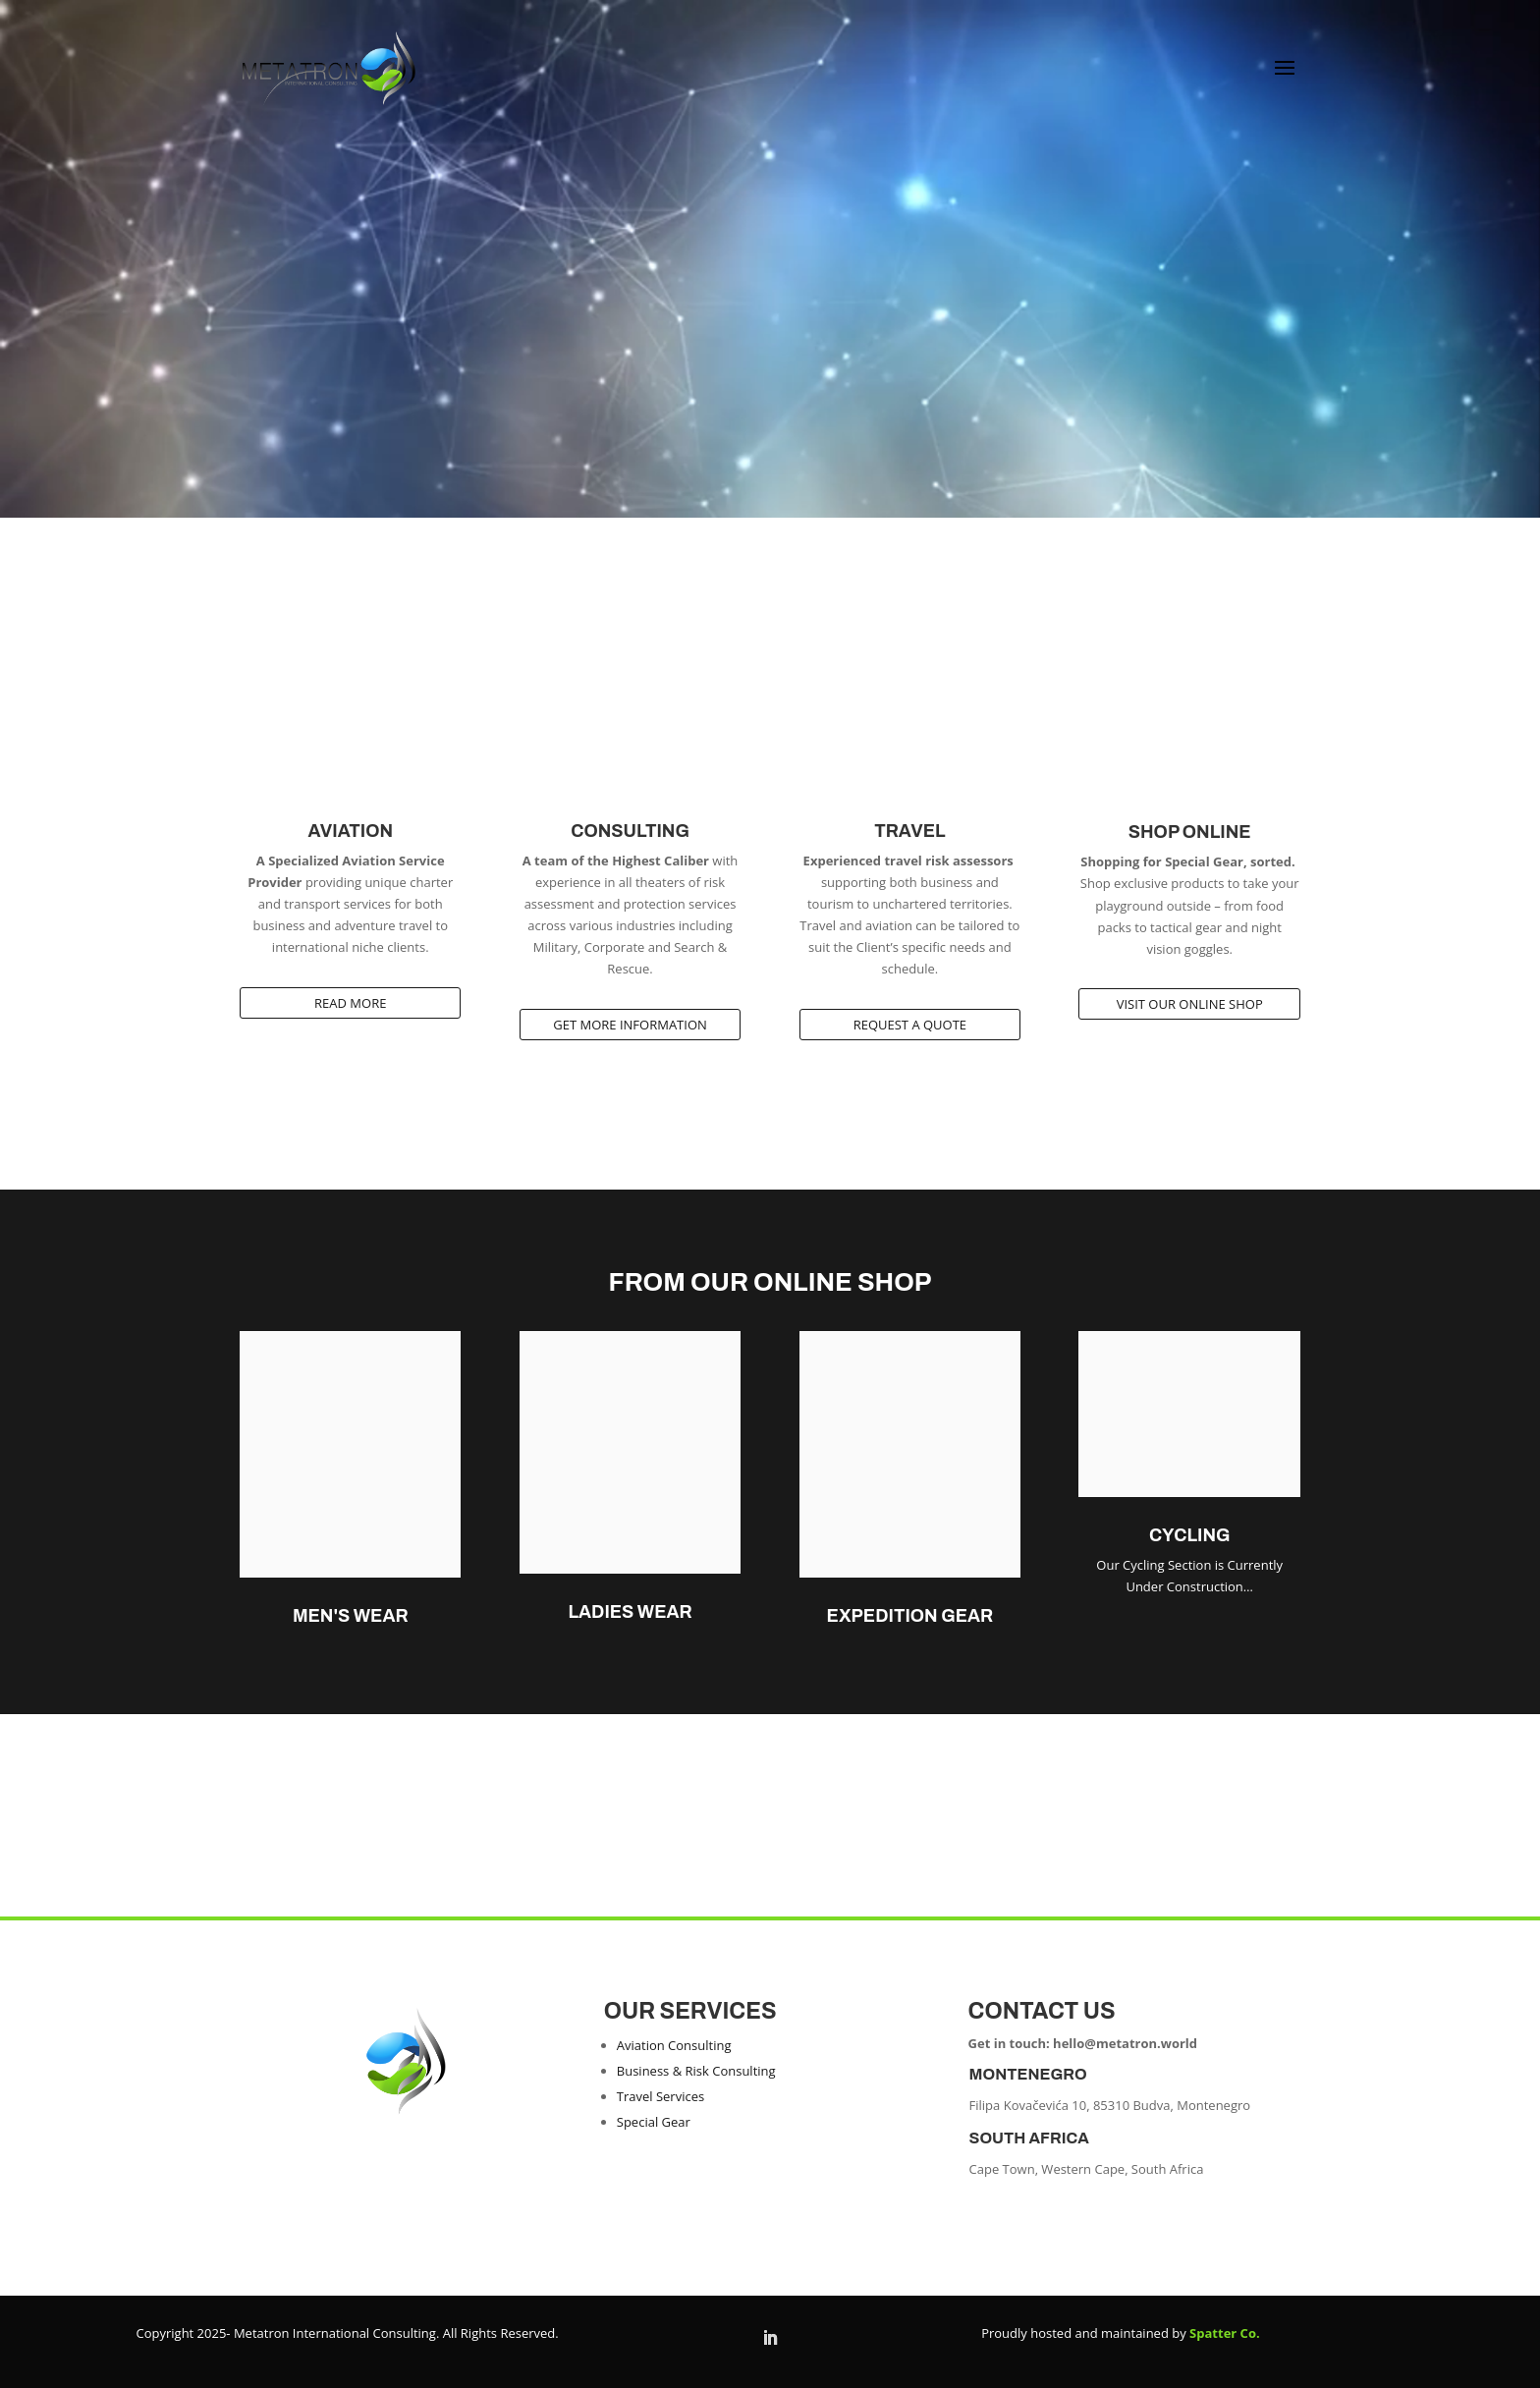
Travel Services (660, 2096)
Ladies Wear (629, 1612)
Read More (350, 1003)
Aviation (350, 831)
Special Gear (653, 2122)
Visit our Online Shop (1190, 1004)
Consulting (630, 831)
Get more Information (630, 1024)
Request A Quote (909, 1024)
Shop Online (1189, 832)
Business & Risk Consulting (696, 2071)
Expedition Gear (910, 1616)
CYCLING (1190, 1535)
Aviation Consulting (674, 2045)
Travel (909, 831)
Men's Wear (351, 1616)
